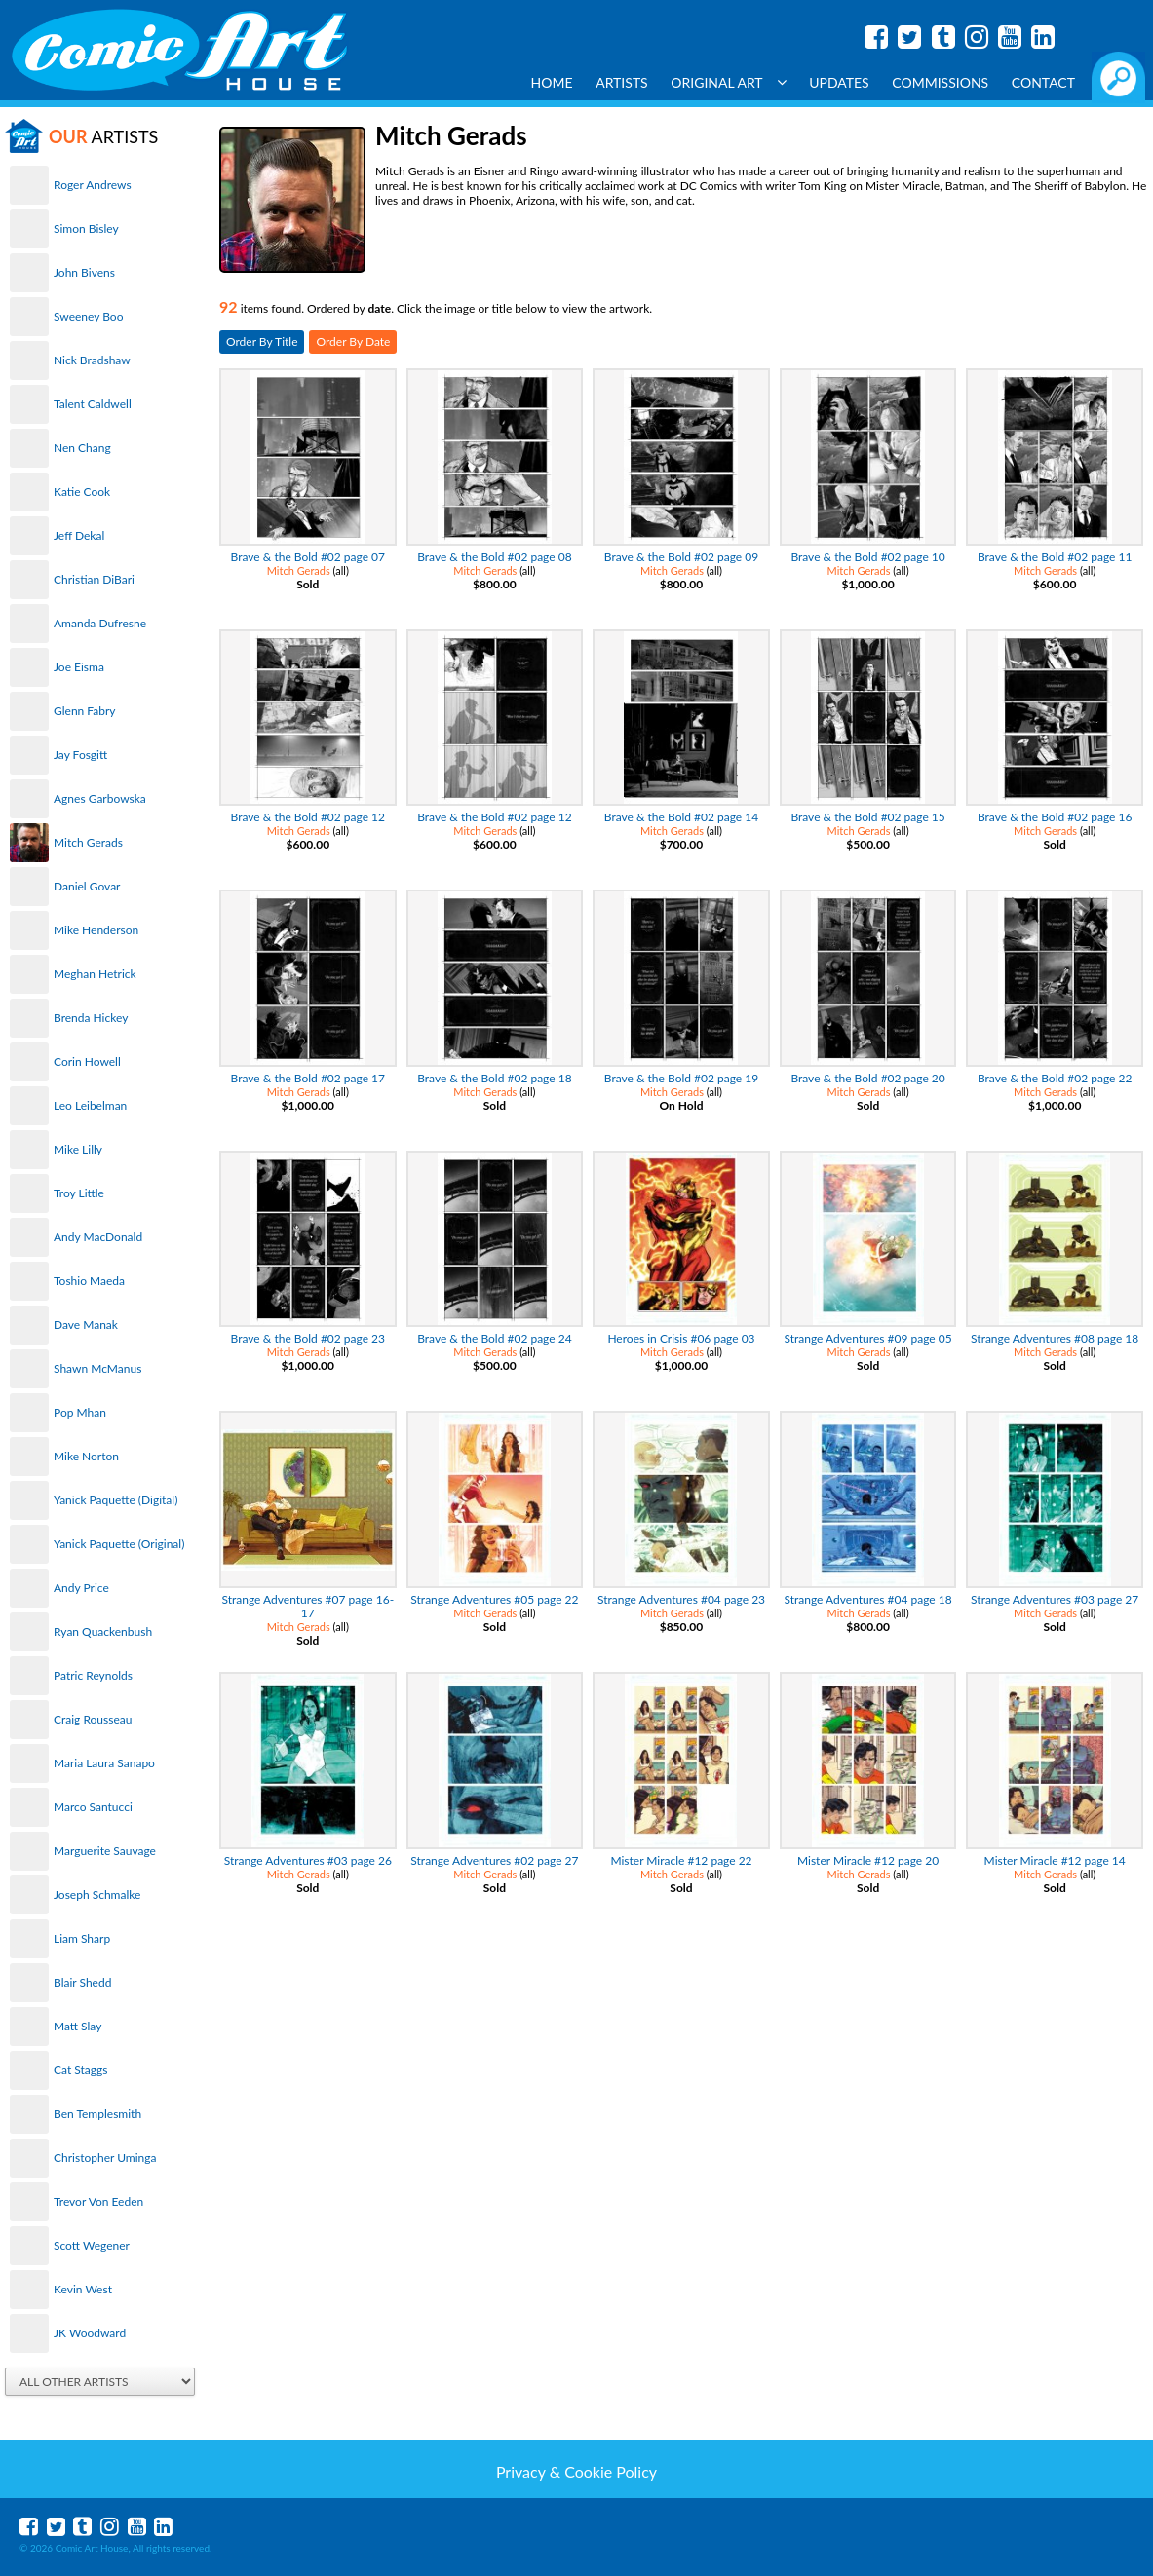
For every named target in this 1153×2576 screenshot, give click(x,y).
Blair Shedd (82, 1982)
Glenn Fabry (85, 710)
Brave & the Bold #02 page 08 (494, 556)
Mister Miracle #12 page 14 (1055, 1860)
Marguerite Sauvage (105, 1850)
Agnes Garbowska (100, 798)
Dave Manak (86, 1324)
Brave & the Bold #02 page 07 (308, 556)
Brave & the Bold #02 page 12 (308, 817)
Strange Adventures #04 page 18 (868, 1599)
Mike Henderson (96, 930)
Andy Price (81, 1587)
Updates (839, 82)
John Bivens (84, 272)
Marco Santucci (93, 1806)
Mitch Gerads (88, 842)
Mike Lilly (78, 1149)
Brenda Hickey (91, 1017)
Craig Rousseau (93, 1719)
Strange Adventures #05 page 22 (494, 1599)
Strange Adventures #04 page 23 (681, 1599)
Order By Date (353, 341)
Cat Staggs (80, 2070)
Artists (622, 82)
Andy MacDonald (98, 1237)
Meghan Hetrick (95, 973)
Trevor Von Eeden (98, 2201)
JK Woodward (90, 2333)
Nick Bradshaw (92, 360)
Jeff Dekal (79, 535)
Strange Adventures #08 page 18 (1054, 1338)
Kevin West (83, 2289)
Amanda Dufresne (100, 623)
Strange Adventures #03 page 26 (308, 1860)
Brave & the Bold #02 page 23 (308, 1338)
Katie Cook (82, 491)
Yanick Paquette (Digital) (115, 1500)
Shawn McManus (97, 1368)
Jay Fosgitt (80, 754)
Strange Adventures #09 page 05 (868, 1338)
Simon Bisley (86, 228)
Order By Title (261, 341)
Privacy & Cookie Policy (576, 2471)
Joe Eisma (79, 667)
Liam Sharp (82, 1938)
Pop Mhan (80, 1412)
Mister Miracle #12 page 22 (680, 1860)
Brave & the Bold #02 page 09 (681, 556)
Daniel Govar (87, 886)
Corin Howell (87, 1061)
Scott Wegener (92, 2245)
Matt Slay (77, 2026)
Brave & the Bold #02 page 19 (681, 1078)
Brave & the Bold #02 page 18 (494, 1078)
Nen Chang (82, 447)
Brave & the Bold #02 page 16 (1055, 817)
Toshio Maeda (89, 1280)
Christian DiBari (94, 579)
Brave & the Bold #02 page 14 (681, 817)
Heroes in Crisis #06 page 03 (680, 1338)
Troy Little (79, 1193)
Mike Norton (86, 1456)
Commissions (940, 82)
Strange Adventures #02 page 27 (494, 1860)
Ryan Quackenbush (103, 1631)
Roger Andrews (93, 184)
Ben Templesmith (97, 2113)
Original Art (728, 82)
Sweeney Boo (88, 316)
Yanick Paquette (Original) (119, 1543)
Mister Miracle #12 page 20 (868, 1860)
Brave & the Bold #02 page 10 (867, 556)
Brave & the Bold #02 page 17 (308, 1078)
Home (552, 82)
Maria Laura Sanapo (104, 1763)
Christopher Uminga (105, 2157)
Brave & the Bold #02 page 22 (1055, 1078)
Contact (1043, 82)
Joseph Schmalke (97, 1894)
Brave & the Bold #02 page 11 (1055, 556)
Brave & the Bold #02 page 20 (867, 1078)
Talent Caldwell (93, 404)
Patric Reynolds (93, 1675)
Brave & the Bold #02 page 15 (867, 817)
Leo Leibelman (90, 1105)
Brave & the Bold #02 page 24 (494, 1338)
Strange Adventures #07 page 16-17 (307, 1606)
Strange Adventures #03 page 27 (1054, 1599)
